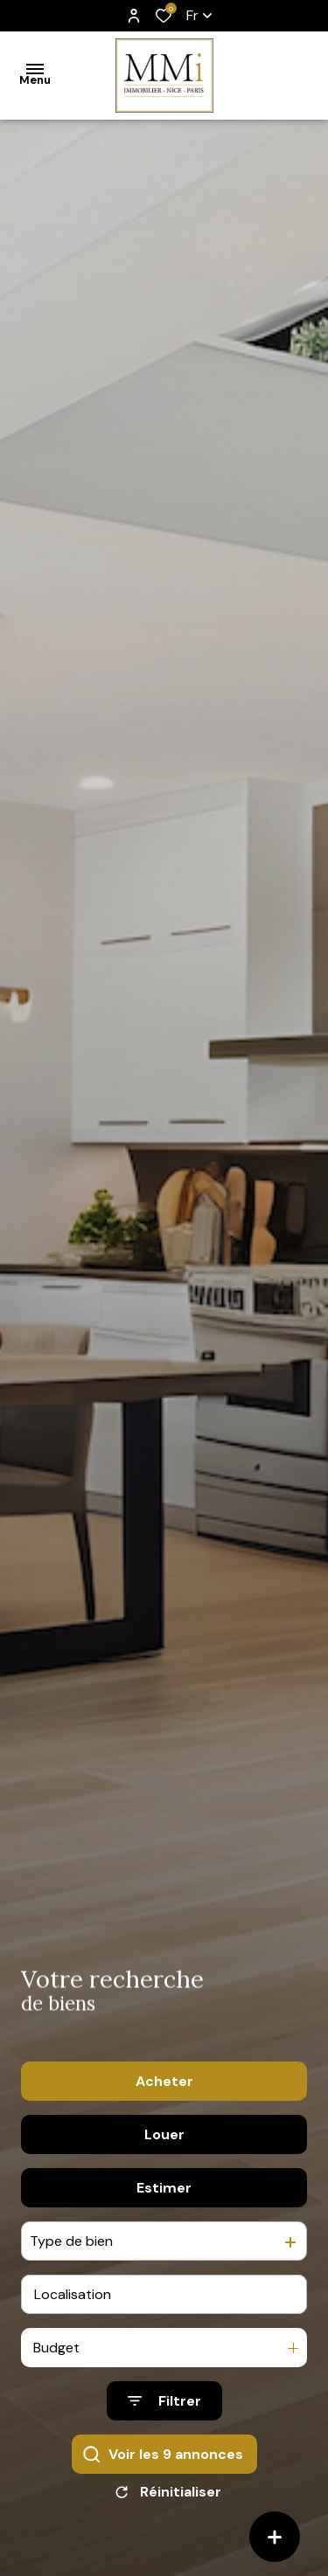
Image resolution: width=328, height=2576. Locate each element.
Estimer (164, 2189)
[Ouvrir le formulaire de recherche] (164, 2402)
